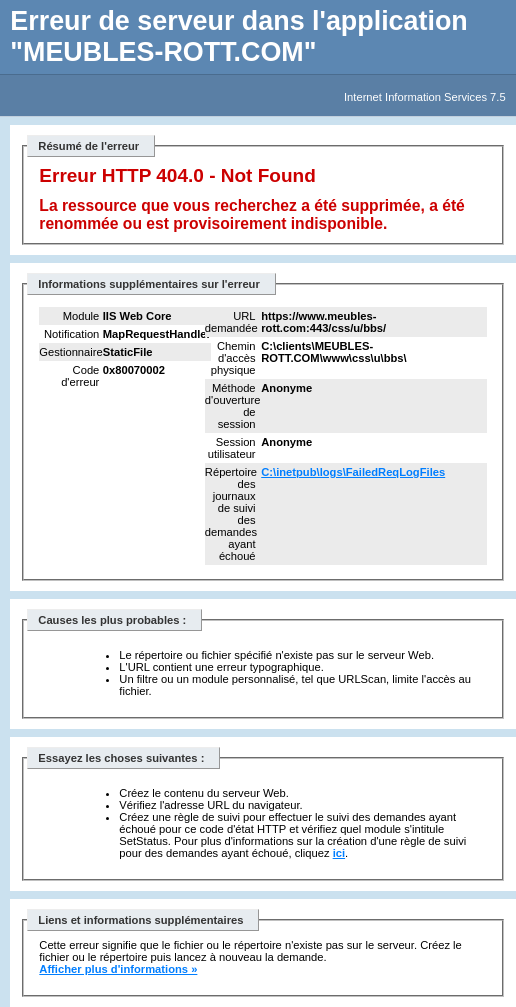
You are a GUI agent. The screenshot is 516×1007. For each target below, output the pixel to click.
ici (339, 853)
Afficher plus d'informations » (118, 969)
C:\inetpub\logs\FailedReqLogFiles (353, 472)
